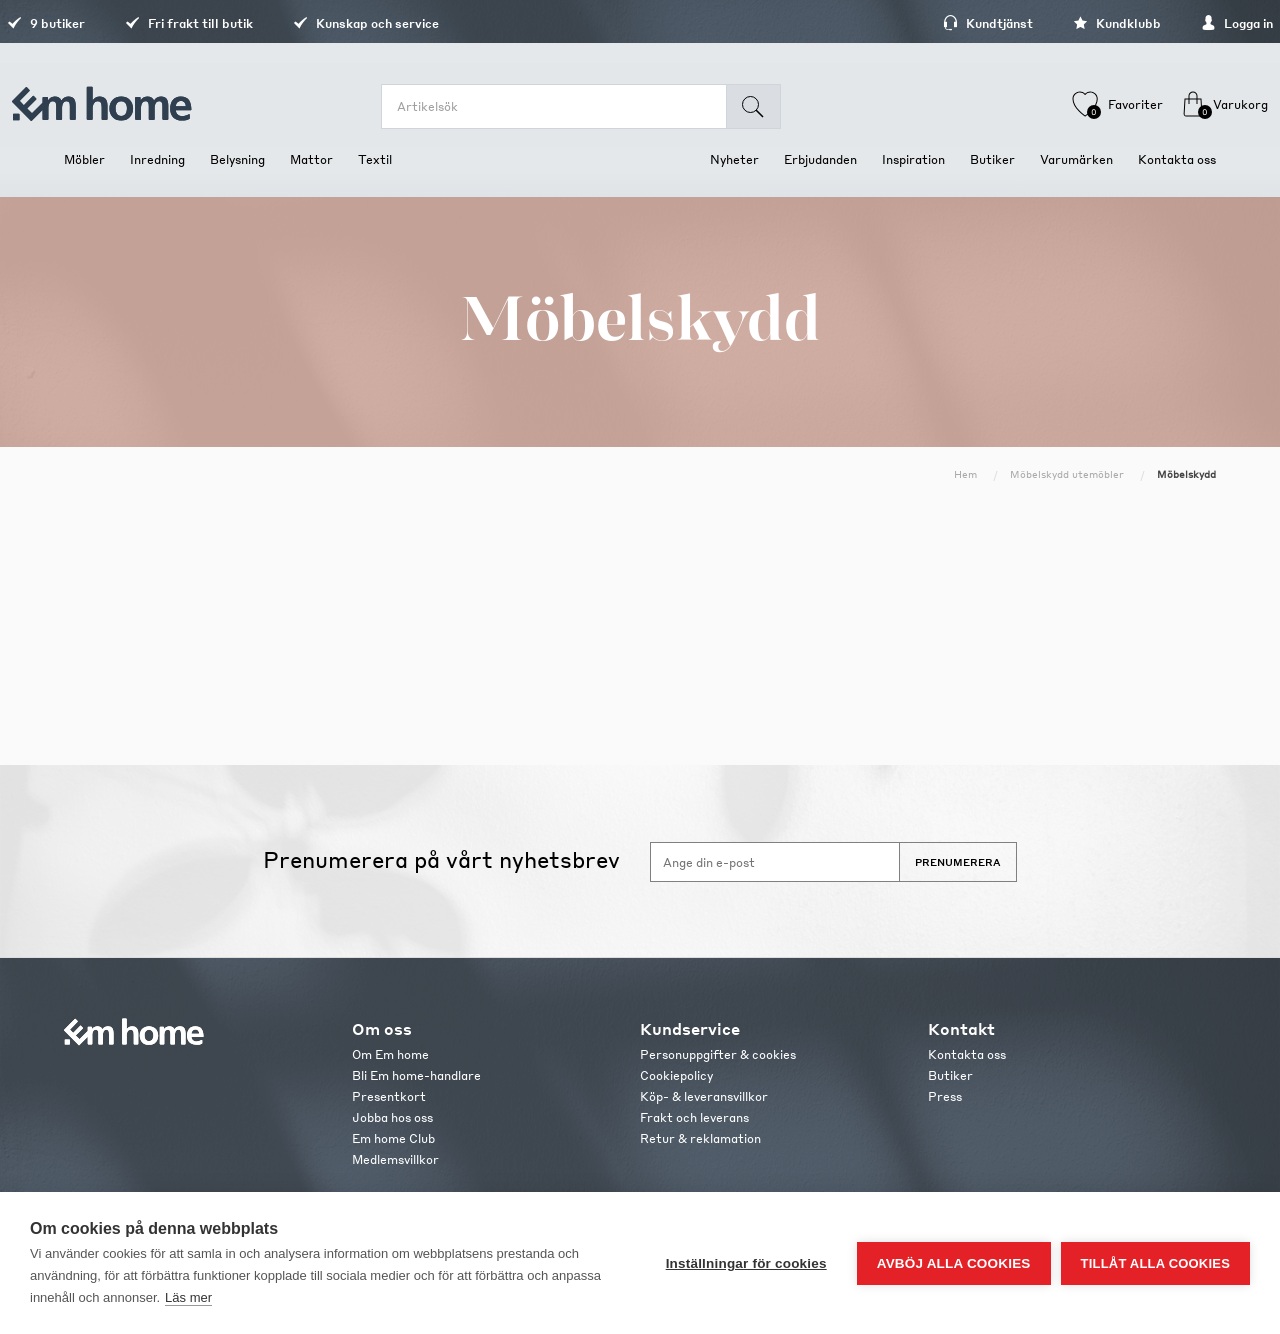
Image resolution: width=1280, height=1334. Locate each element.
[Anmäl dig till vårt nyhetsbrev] (775, 862)
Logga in (1180, 23)
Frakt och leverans (694, 1117)
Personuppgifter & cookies (718, 1054)
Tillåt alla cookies (1155, 1263)
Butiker (950, 1075)
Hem (965, 474)
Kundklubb (1060, 23)
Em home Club (393, 1138)
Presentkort (389, 1096)
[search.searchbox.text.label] (568, 106)
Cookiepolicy (676, 1075)
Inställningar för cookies (746, 1263)
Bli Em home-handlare (416, 1075)
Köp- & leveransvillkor (704, 1096)
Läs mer (188, 1297)
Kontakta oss (967, 1054)
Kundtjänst (931, 23)
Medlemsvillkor (395, 1159)
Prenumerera (958, 862)
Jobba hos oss (392, 1117)
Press (945, 1096)
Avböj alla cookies (954, 1263)
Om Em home (390, 1054)
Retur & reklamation (700, 1138)
